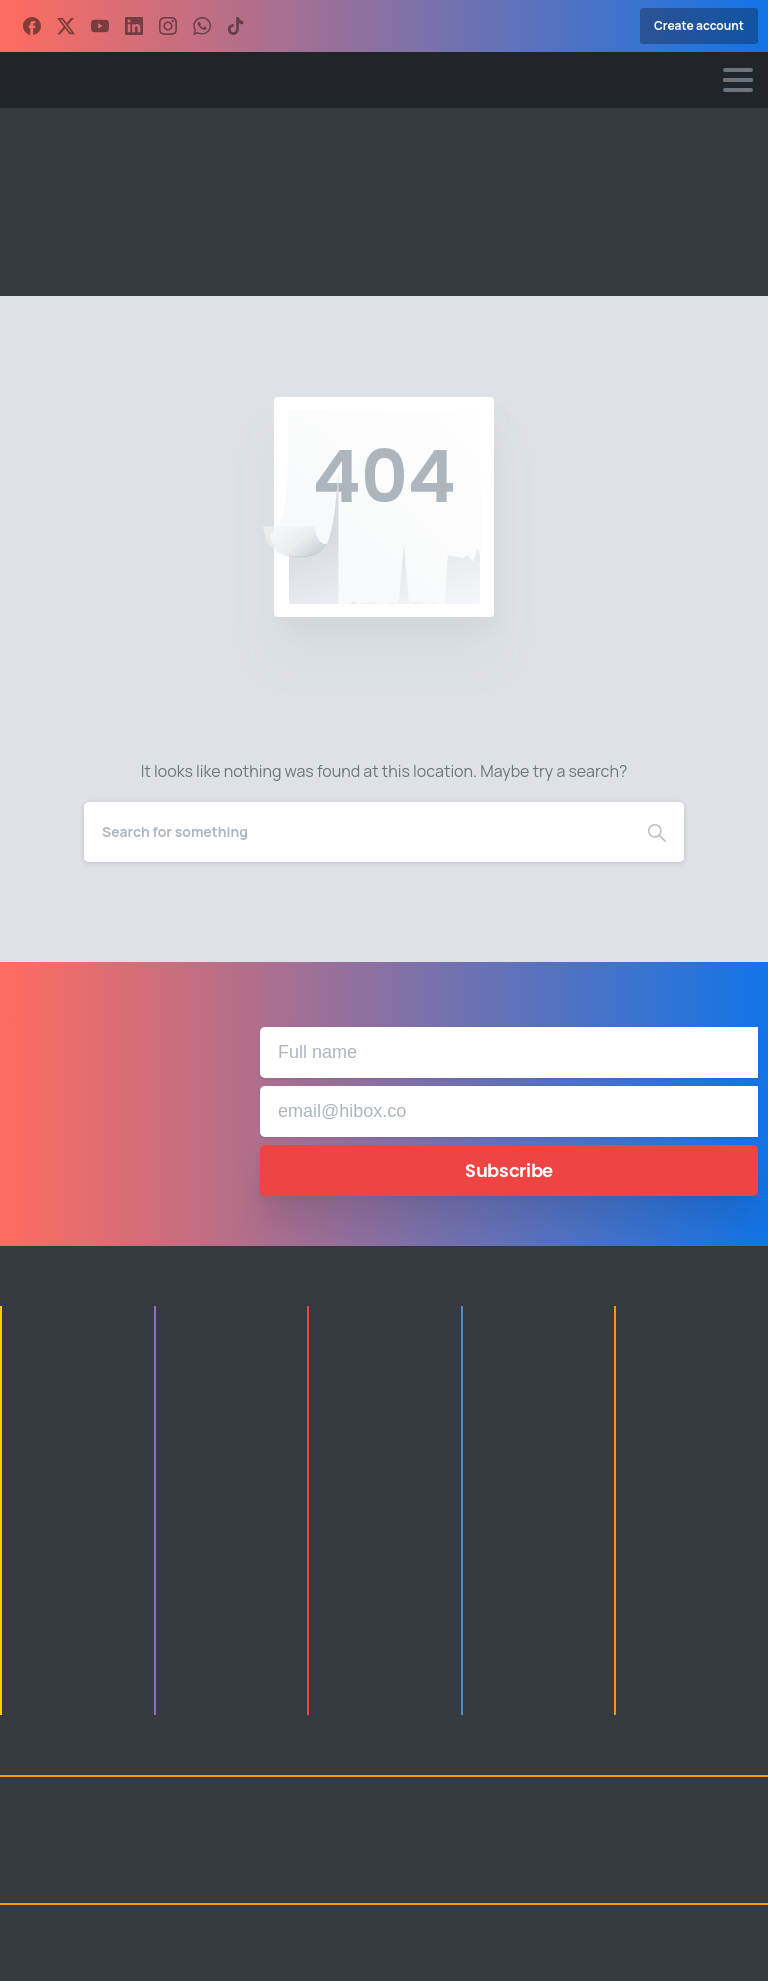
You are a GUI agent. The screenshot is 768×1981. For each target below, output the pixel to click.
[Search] (357, 832)
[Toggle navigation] (738, 80)
